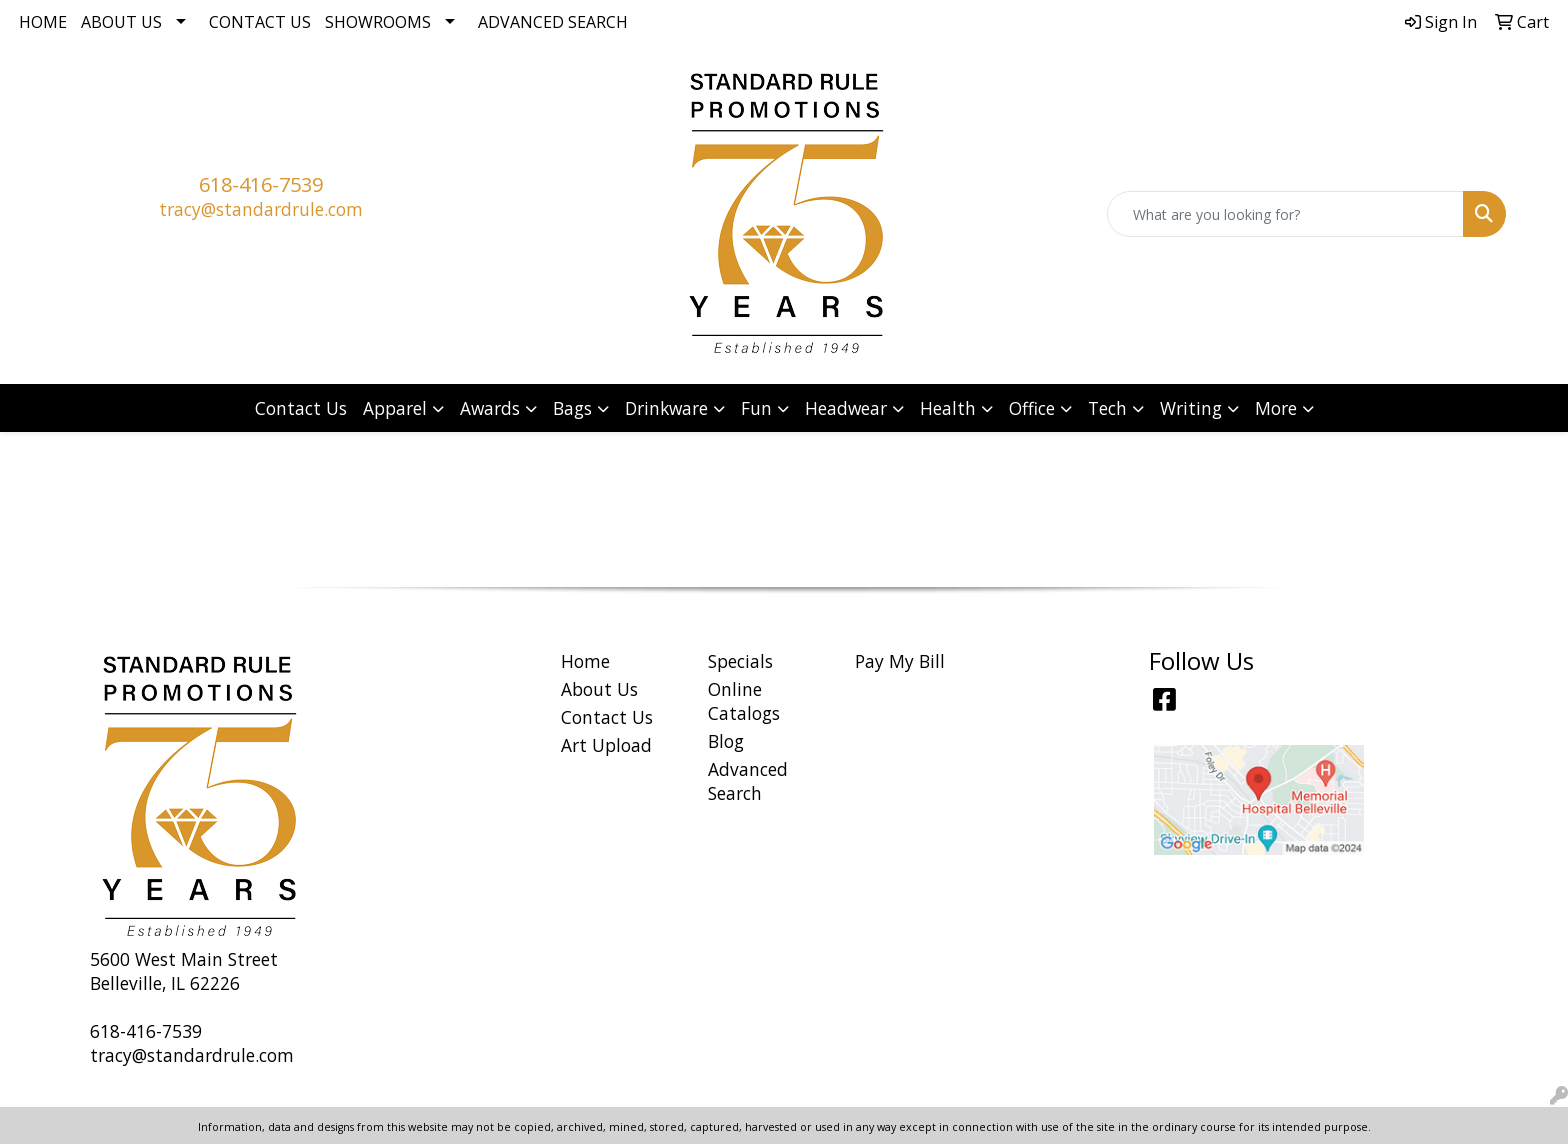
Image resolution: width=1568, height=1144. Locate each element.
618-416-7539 (261, 184)
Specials (740, 661)
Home (43, 22)
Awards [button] (490, 408)
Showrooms (378, 22)
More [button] (1276, 408)
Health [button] (948, 408)
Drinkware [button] (666, 408)
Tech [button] (1107, 408)
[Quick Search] (1285, 214)
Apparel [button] (395, 408)
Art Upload (606, 745)
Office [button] (1032, 408)
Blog (726, 741)
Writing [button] (1191, 408)
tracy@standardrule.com (261, 209)
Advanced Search (553, 22)
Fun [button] (756, 408)
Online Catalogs (744, 701)
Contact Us (260, 22)
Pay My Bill (900, 661)
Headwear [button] (846, 408)
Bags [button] (572, 408)
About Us (121, 22)
